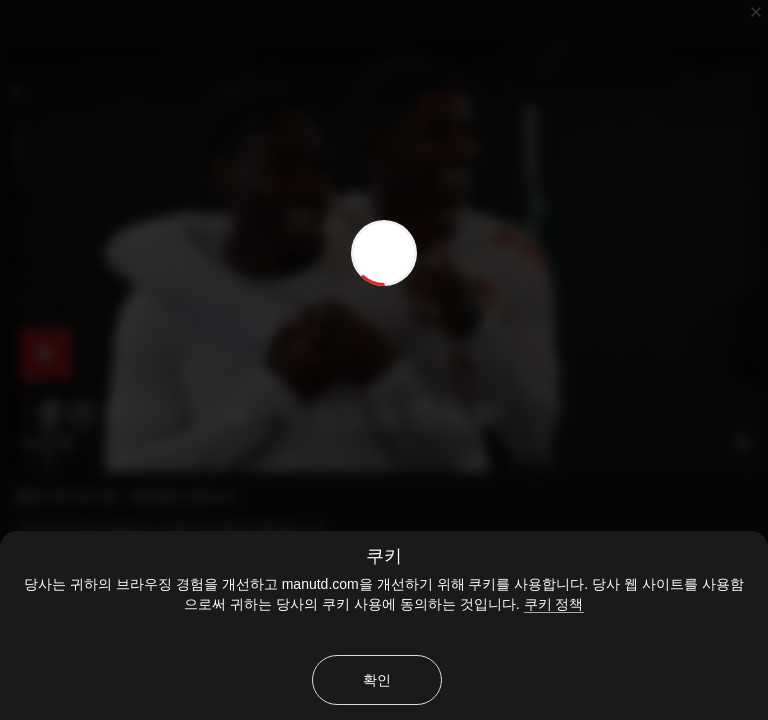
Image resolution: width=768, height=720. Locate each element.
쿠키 (384, 556)
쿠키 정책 (554, 604)
